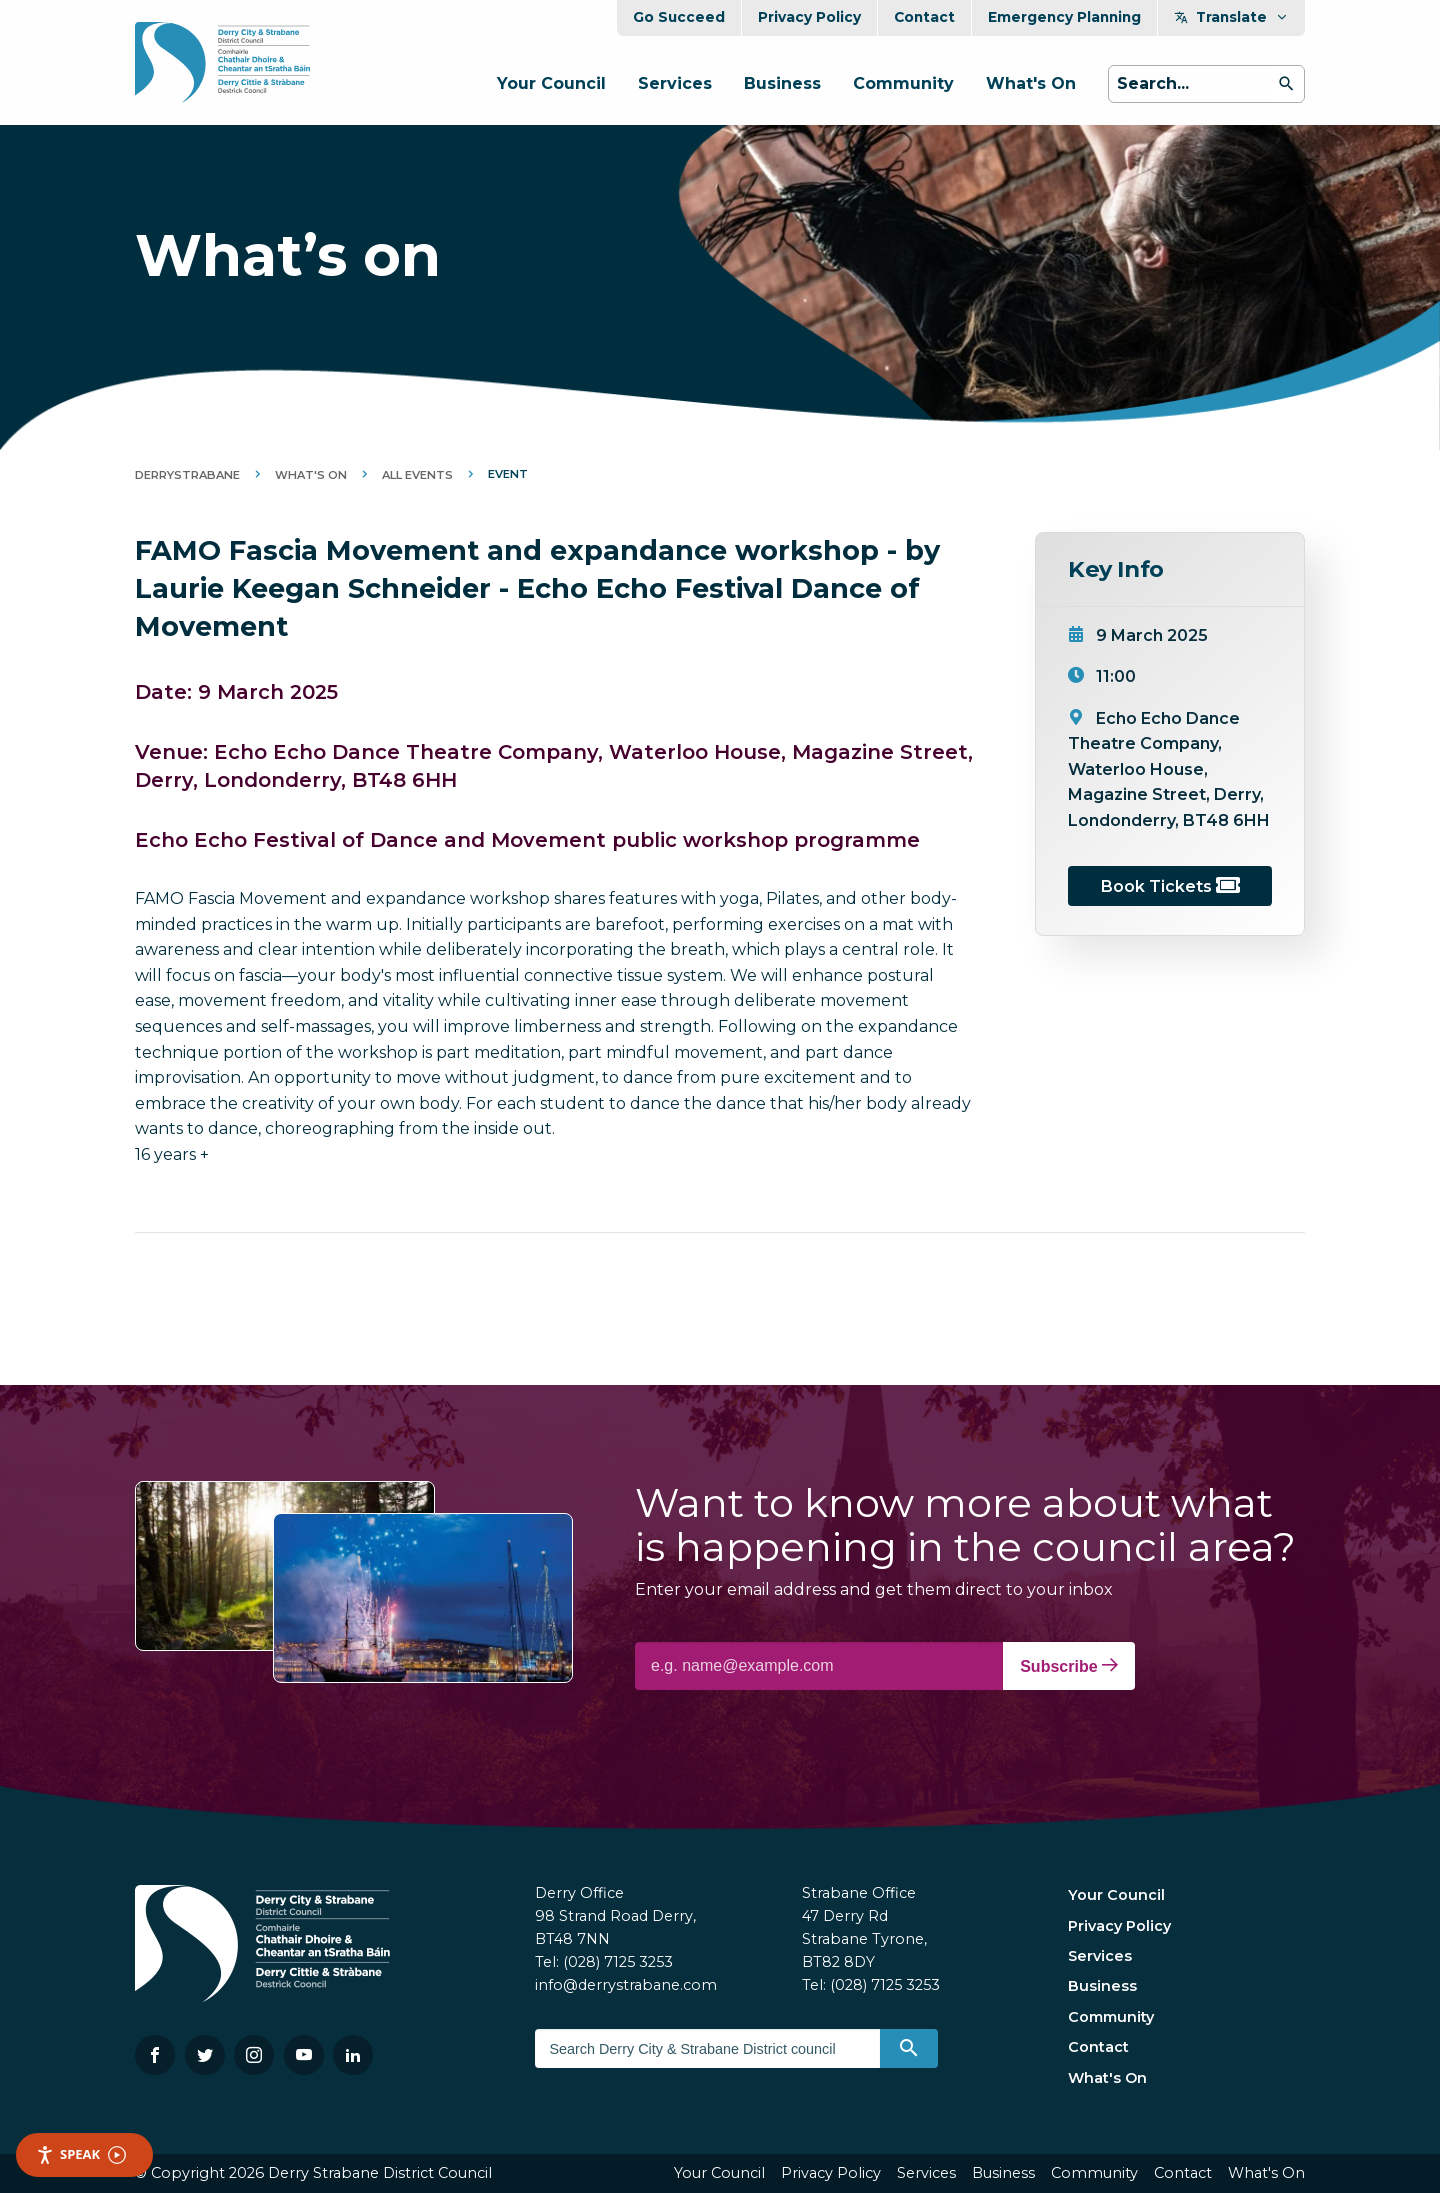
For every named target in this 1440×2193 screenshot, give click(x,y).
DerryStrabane (187, 475)
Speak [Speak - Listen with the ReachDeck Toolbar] (81, 2154)
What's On (1031, 83)
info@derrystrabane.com (626, 1985)
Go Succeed (679, 17)
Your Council (551, 83)
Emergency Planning (1064, 17)
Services (675, 83)
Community (903, 83)
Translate (1231, 17)
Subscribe (1069, 1666)
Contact (924, 17)
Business (782, 83)
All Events (417, 475)
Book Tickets (1170, 886)
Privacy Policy (809, 17)
